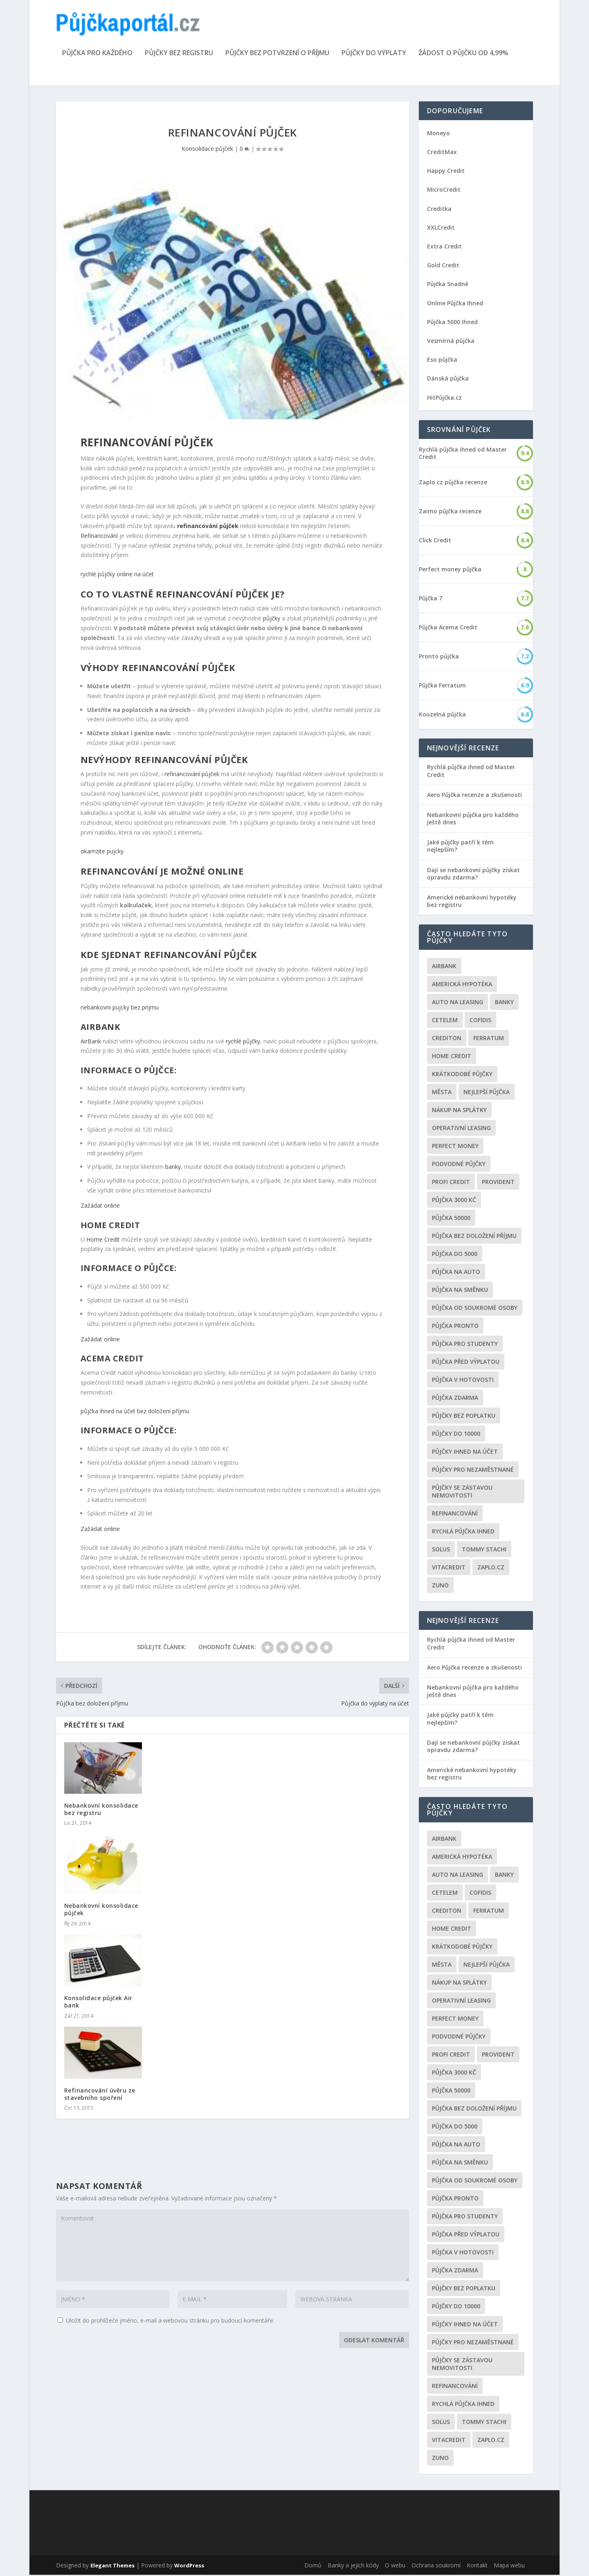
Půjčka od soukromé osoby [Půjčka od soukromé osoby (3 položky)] (474, 1309)
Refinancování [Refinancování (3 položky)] (455, 1514)
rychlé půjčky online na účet (117, 575)
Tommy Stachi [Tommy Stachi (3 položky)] (484, 1550)
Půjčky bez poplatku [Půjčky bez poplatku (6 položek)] (463, 1417)
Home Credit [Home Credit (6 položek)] (451, 1057)
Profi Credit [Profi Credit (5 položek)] (451, 1183)
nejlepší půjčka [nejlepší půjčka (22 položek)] (486, 1093)
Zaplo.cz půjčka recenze (453, 483)
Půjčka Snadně (447, 285)
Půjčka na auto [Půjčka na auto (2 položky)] (456, 1273)
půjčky (271, 619)
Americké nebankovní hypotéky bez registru (472, 902)
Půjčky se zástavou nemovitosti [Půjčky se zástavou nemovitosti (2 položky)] (462, 1492)
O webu (395, 2566)
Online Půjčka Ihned (455, 304)
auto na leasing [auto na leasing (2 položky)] (457, 1003)
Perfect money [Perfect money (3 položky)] (455, 1147)
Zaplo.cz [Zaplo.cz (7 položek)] (490, 1568)
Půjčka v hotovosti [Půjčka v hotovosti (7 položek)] (463, 1381)
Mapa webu (509, 2566)
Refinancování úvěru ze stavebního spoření (99, 2095)
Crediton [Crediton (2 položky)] (446, 1039)
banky (173, 1168)
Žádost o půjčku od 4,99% (463, 54)
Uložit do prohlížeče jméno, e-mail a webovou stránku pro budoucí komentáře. (170, 2321)
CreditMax (442, 153)
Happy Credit (446, 172)
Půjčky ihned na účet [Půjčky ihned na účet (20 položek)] (465, 1453)
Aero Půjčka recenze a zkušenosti (474, 796)
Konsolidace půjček (207, 150)
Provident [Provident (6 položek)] (498, 1183)
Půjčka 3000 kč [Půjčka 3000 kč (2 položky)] (454, 1201)
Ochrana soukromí (436, 2566)
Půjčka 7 (430, 599)
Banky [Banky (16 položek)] (504, 1003)
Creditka (439, 210)
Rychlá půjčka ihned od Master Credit (463, 454)
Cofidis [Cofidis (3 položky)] (480, 1021)
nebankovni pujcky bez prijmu (120, 1009)
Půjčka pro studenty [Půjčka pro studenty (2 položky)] (465, 1345)
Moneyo (438, 134)
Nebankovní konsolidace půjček (101, 1910)
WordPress (189, 2566)
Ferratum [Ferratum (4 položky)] (488, 1039)
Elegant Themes (112, 2566)
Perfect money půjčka (450, 570)
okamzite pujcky (102, 852)
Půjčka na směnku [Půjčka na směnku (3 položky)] (460, 1291)
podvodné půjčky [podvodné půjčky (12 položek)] (459, 1165)
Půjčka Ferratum (442, 686)
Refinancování (99, 537)
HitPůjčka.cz (444, 399)
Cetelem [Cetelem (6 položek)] (445, 1021)
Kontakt (477, 2566)
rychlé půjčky (243, 1042)
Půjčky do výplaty (374, 54)
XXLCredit (441, 229)
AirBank (91, 1042)
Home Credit (103, 1240)
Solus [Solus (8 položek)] (441, 1550)
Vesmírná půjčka (450, 342)
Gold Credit (443, 266)
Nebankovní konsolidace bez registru (101, 1810)
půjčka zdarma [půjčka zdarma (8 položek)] (455, 1399)
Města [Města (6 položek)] (442, 1093)
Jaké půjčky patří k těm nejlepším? (460, 847)
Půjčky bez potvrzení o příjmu (277, 54)
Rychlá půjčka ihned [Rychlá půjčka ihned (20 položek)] (463, 1532)
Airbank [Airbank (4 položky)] (444, 967)
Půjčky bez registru (179, 54)
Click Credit (435, 541)
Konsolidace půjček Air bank (98, 2002)
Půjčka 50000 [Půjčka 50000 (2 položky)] (451, 1219)
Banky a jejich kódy (353, 2566)
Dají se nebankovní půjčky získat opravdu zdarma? (473, 874)
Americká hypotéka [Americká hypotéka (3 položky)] (462, 985)
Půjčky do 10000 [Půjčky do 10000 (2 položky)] (456, 1435)
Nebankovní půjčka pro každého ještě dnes (473, 819)
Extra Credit (444, 247)
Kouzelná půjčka (442, 715)
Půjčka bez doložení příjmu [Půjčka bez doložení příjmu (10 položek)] (474, 1237)
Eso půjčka (442, 361)
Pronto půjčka (439, 657)
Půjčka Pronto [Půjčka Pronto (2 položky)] (455, 1327)
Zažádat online (100, 1207)
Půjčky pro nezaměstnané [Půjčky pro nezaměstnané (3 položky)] (473, 1471)
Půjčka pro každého (97, 54)
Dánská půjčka (448, 379)
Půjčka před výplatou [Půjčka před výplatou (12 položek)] (465, 1363)
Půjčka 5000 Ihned (452, 323)
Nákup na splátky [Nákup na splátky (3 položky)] (459, 1111)
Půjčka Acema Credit (448, 628)
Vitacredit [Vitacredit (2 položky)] (448, 1568)
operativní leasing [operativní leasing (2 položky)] (461, 1129)
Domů (312, 2566)
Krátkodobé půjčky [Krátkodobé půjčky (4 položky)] (462, 1075)
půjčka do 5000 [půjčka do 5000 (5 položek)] (454, 1255)
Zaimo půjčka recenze (450, 512)
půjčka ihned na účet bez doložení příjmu (135, 1412)
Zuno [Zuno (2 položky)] (440, 1586)
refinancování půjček (191, 775)
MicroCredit (444, 191)
